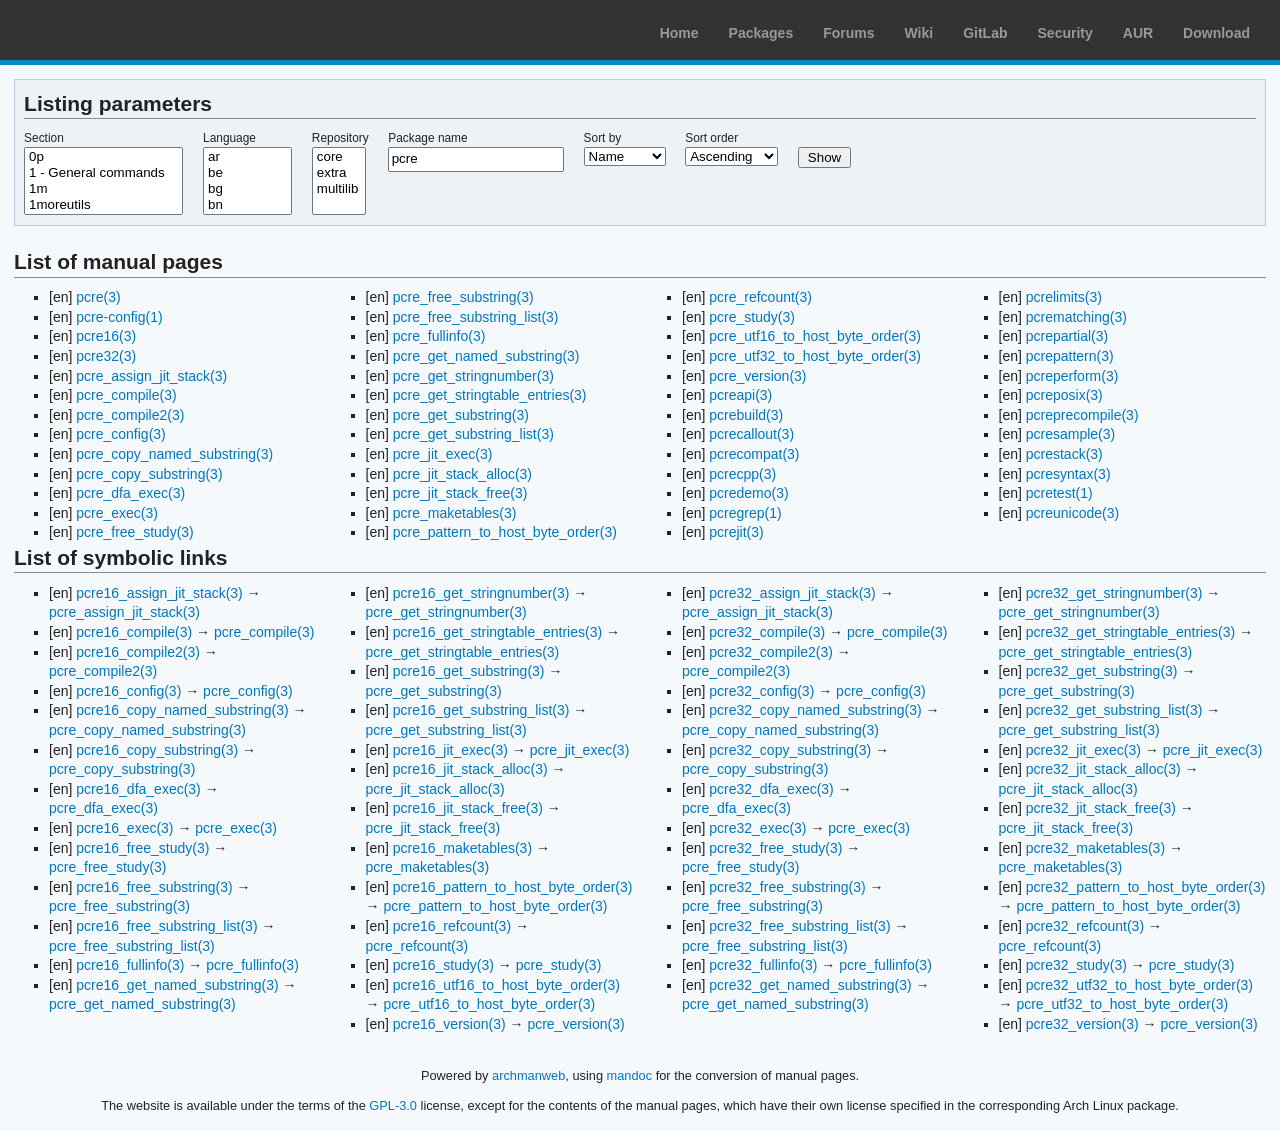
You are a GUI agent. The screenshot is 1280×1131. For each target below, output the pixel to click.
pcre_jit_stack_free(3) (460, 493)
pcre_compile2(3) (130, 415)
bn (247, 205)
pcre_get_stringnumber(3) (473, 376)
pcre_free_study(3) (135, 532)
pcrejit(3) (736, 532)
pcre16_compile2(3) (138, 652)
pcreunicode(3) (1072, 513)
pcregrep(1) (745, 513)
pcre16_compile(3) (134, 632)
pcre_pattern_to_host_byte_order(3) (505, 532)
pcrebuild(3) (746, 415)
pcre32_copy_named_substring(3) (815, 710)
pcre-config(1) (119, 317)
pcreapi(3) (740, 395)
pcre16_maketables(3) (462, 848)
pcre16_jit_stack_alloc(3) (470, 769)
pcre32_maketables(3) (1095, 848)
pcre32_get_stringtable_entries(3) (1130, 632)
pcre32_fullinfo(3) (763, 965)
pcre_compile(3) (126, 395)
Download (1216, 33)
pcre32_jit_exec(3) (1083, 750)
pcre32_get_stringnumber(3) (1114, 593)
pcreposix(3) (1064, 395)
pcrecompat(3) (754, 454)
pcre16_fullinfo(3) (130, 965)
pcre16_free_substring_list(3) (166, 926)
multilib (339, 189)
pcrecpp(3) (742, 474)
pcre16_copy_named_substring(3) (182, 710)
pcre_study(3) (752, 317)
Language (229, 138)
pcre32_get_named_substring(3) (810, 985)
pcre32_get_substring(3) (1102, 671)
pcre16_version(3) (449, 1024)
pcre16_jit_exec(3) (450, 750)
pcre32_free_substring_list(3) (799, 926)
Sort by (603, 138)
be (247, 173)
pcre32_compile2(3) (771, 652)
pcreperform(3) (1072, 376)
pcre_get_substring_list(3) (473, 434)
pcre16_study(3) (443, 965)
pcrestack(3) (1064, 454)
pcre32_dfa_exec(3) (771, 789)
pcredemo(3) (748, 493)
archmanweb (528, 1075)
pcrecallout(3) (751, 434)
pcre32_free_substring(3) (787, 887)
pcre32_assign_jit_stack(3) (792, 593)
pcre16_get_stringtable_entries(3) (497, 632)
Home (679, 33)
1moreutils (103, 205)
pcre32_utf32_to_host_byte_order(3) (1139, 985)
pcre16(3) (106, 336)
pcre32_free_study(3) (775, 848)
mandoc (630, 1075)
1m (103, 189)
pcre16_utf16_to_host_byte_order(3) (506, 985)
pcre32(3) (106, 356)
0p (103, 157)
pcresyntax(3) (1068, 474)
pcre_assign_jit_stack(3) (151, 376)
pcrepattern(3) (1070, 356)
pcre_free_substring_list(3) (476, 317)
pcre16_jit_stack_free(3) (468, 808)
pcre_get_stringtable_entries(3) (490, 395)
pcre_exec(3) (117, 513)
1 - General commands (103, 173)
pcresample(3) (1070, 434)
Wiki (919, 33)
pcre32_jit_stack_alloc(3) (1103, 769)
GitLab (985, 33)
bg (247, 189)
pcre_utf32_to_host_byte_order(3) (815, 356)
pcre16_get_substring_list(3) (481, 710)
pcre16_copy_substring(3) (157, 750)
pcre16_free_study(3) (142, 848)
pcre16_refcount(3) (452, 926)
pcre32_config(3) (761, 691)
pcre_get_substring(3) (461, 415)
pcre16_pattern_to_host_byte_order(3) (513, 887)
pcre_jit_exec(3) (443, 454)
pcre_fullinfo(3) (439, 336)
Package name (427, 138)
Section (44, 138)
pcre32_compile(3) (767, 632)
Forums (848, 33)
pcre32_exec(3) (757, 828)
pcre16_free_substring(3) (154, 887)
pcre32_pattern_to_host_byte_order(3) (1146, 887)
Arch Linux (110, 30)
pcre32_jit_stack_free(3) (1101, 808)
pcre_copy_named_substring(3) (174, 454)
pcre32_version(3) (1082, 1024)
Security (1065, 33)
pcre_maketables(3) (455, 513)
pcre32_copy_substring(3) (790, 750)
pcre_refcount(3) (760, 297)
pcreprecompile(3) (1082, 415)
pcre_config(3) (121, 434)
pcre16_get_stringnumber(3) (481, 593)
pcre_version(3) (757, 376)
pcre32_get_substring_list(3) (1114, 710)
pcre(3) (98, 297)
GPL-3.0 (393, 1105)
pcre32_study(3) (1076, 965)
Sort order (711, 138)
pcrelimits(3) (1064, 297)
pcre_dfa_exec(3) (130, 493)
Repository (340, 138)
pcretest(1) (1059, 493)
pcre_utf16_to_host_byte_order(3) (815, 336)
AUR (1138, 33)
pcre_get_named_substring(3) (486, 356)
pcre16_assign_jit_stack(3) (159, 593)
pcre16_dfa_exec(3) (138, 789)
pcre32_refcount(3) (1085, 926)
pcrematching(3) (1076, 317)
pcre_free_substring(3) (463, 297)
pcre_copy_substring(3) (149, 474)
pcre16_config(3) (128, 691)
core (339, 157)
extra (339, 173)
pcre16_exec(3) (124, 828)
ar (247, 157)
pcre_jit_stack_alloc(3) (462, 474)
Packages (761, 33)
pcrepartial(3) (1067, 336)
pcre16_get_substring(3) (469, 671)
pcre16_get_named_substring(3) (177, 985)
